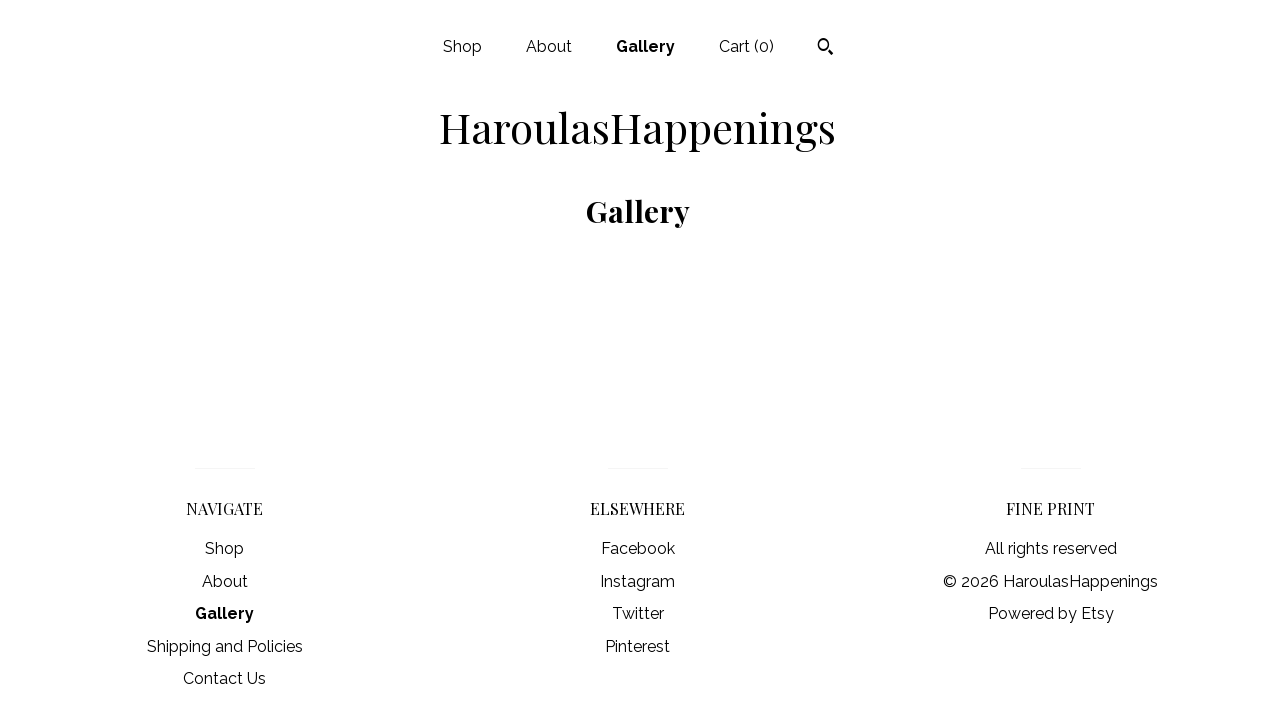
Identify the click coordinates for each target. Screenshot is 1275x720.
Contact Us (224, 678)
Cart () (746, 46)
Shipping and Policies (225, 646)
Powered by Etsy (1051, 613)
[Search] (825, 49)
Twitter (638, 613)
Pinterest (637, 646)
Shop (462, 46)
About (549, 46)
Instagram (637, 581)
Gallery (645, 46)
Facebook (638, 548)
